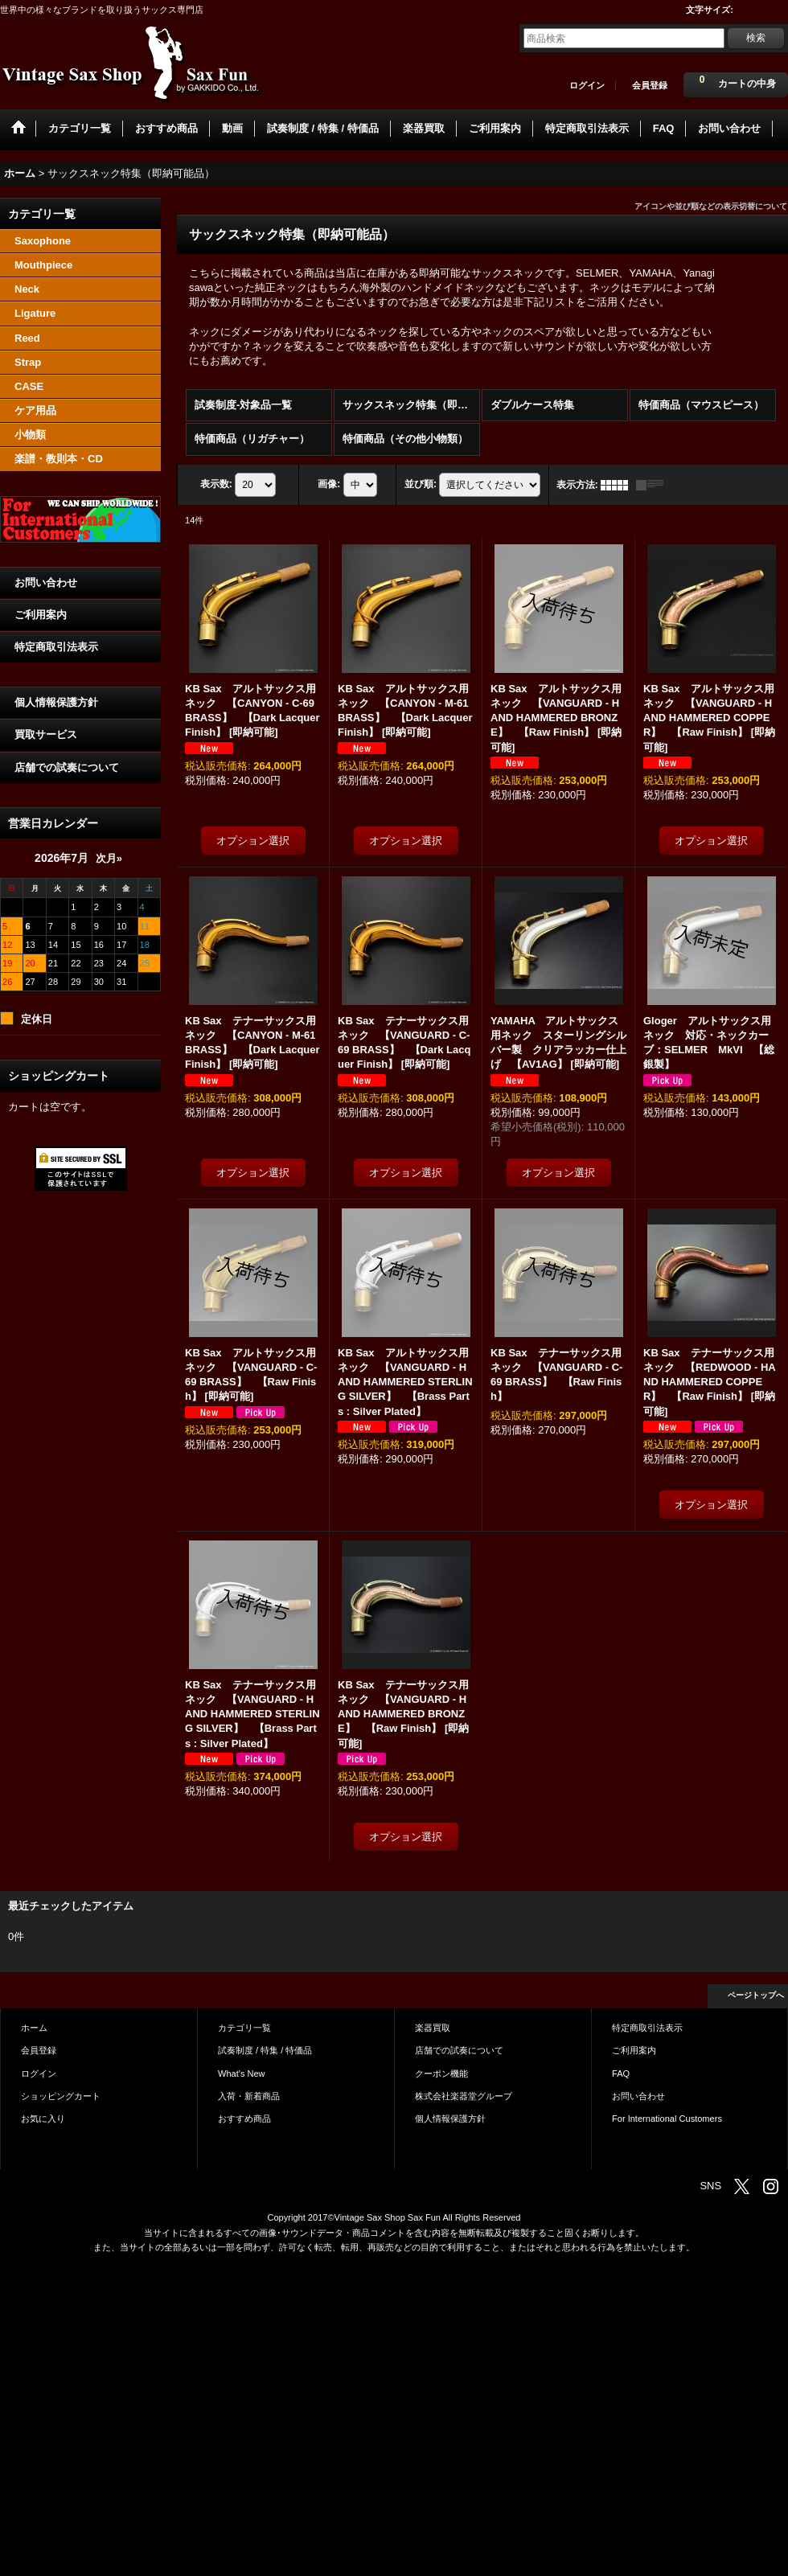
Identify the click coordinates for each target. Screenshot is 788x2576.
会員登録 (649, 85)
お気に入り (43, 2118)
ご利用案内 (40, 615)
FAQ (621, 2073)
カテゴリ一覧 (244, 2027)
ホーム (34, 2027)
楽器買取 (432, 2027)
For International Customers (667, 2118)
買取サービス (45, 734)
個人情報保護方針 (56, 702)
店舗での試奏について (66, 767)
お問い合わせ (45, 582)
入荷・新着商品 (249, 2096)
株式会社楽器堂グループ (463, 2096)
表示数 (216, 484)
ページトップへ (756, 1995)
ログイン (587, 85)
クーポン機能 (441, 2073)
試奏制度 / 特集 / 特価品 (265, 2050)
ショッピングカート (61, 2096)
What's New (241, 2073)
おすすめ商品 (244, 2118)
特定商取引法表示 (56, 647)
